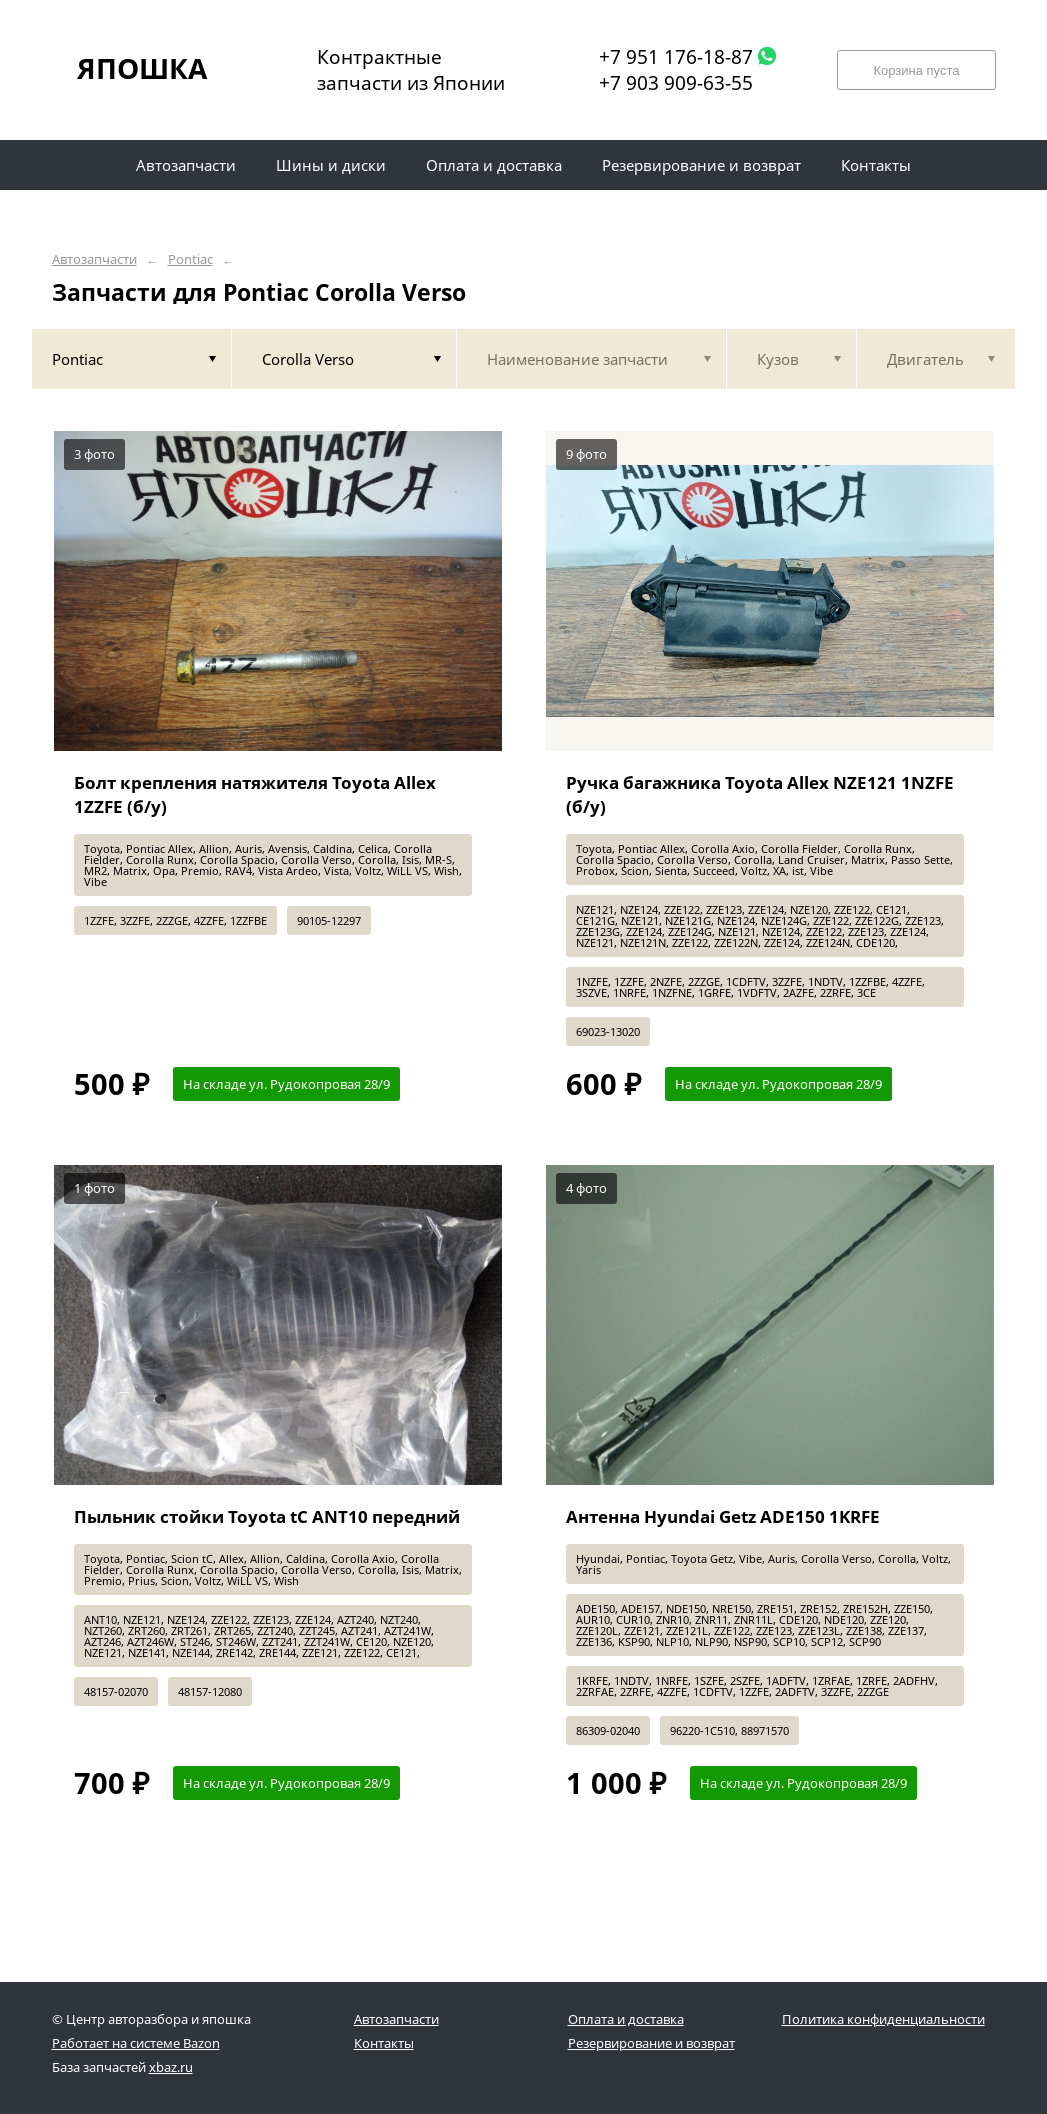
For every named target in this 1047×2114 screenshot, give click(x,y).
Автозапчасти (94, 259)
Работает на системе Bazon (136, 2043)
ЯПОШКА (142, 68)
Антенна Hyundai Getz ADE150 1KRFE (723, 1516)
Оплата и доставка (626, 2019)
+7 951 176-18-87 (676, 57)
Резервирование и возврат (651, 2043)
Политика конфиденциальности (883, 2019)
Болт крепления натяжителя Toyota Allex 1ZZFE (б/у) (255, 794)
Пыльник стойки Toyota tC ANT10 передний (267, 1516)
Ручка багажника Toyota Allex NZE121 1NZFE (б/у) (760, 794)
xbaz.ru (171, 2067)
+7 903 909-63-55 (676, 83)
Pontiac (190, 259)
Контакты (384, 2043)
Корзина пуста (916, 70)
